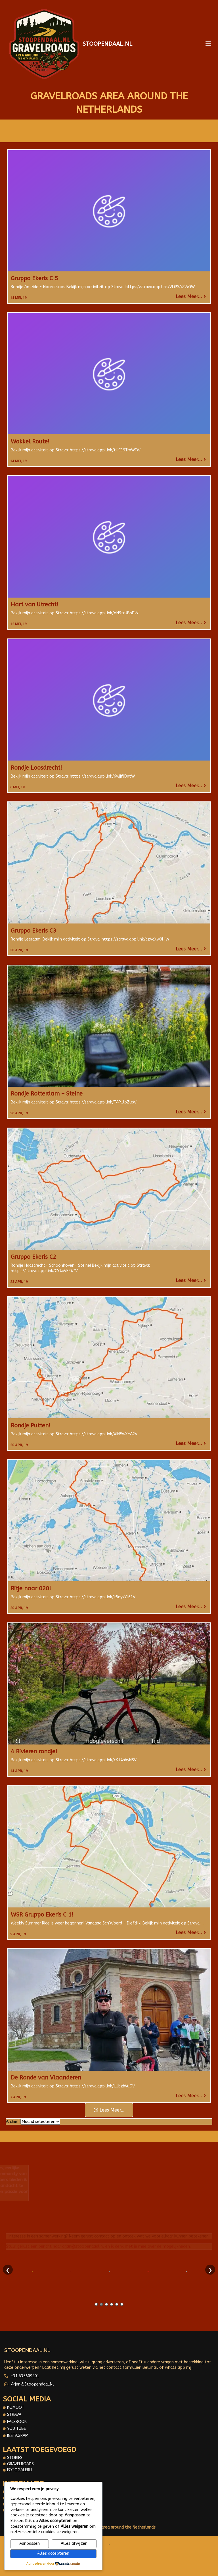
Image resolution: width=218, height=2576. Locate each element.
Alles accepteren (53, 2553)
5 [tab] (116, 2304)
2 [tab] (101, 2304)
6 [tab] (121, 2304)
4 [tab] (111, 2304)
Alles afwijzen (74, 2543)
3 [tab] (106, 2304)
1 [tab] (96, 2304)
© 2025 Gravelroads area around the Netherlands (109, 2527)
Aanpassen (29, 2543)
